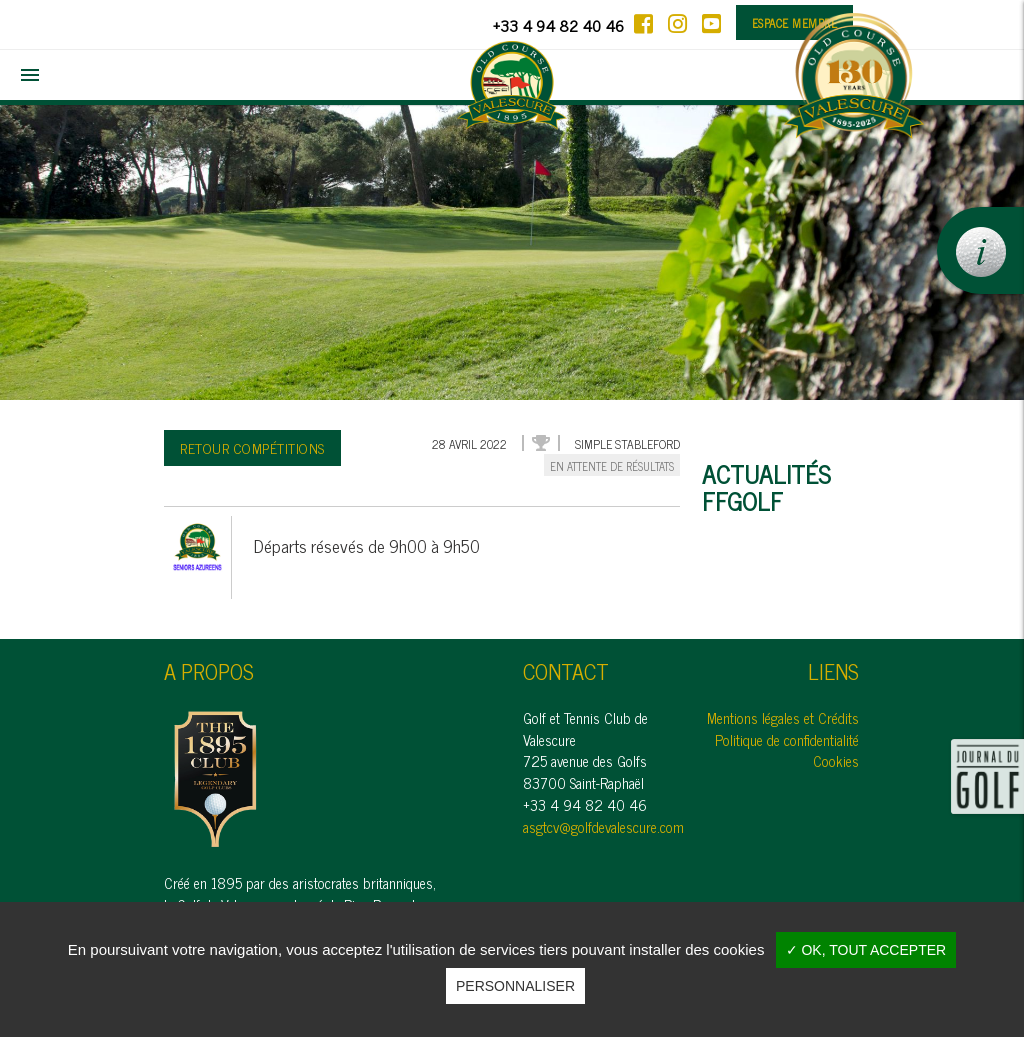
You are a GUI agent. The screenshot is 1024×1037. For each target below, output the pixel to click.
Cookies (836, 761)
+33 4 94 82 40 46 (558, 25)
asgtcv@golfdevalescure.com (603, 827)
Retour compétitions (252, 447)
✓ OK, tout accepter (866, 950)
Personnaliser (515, 986)
